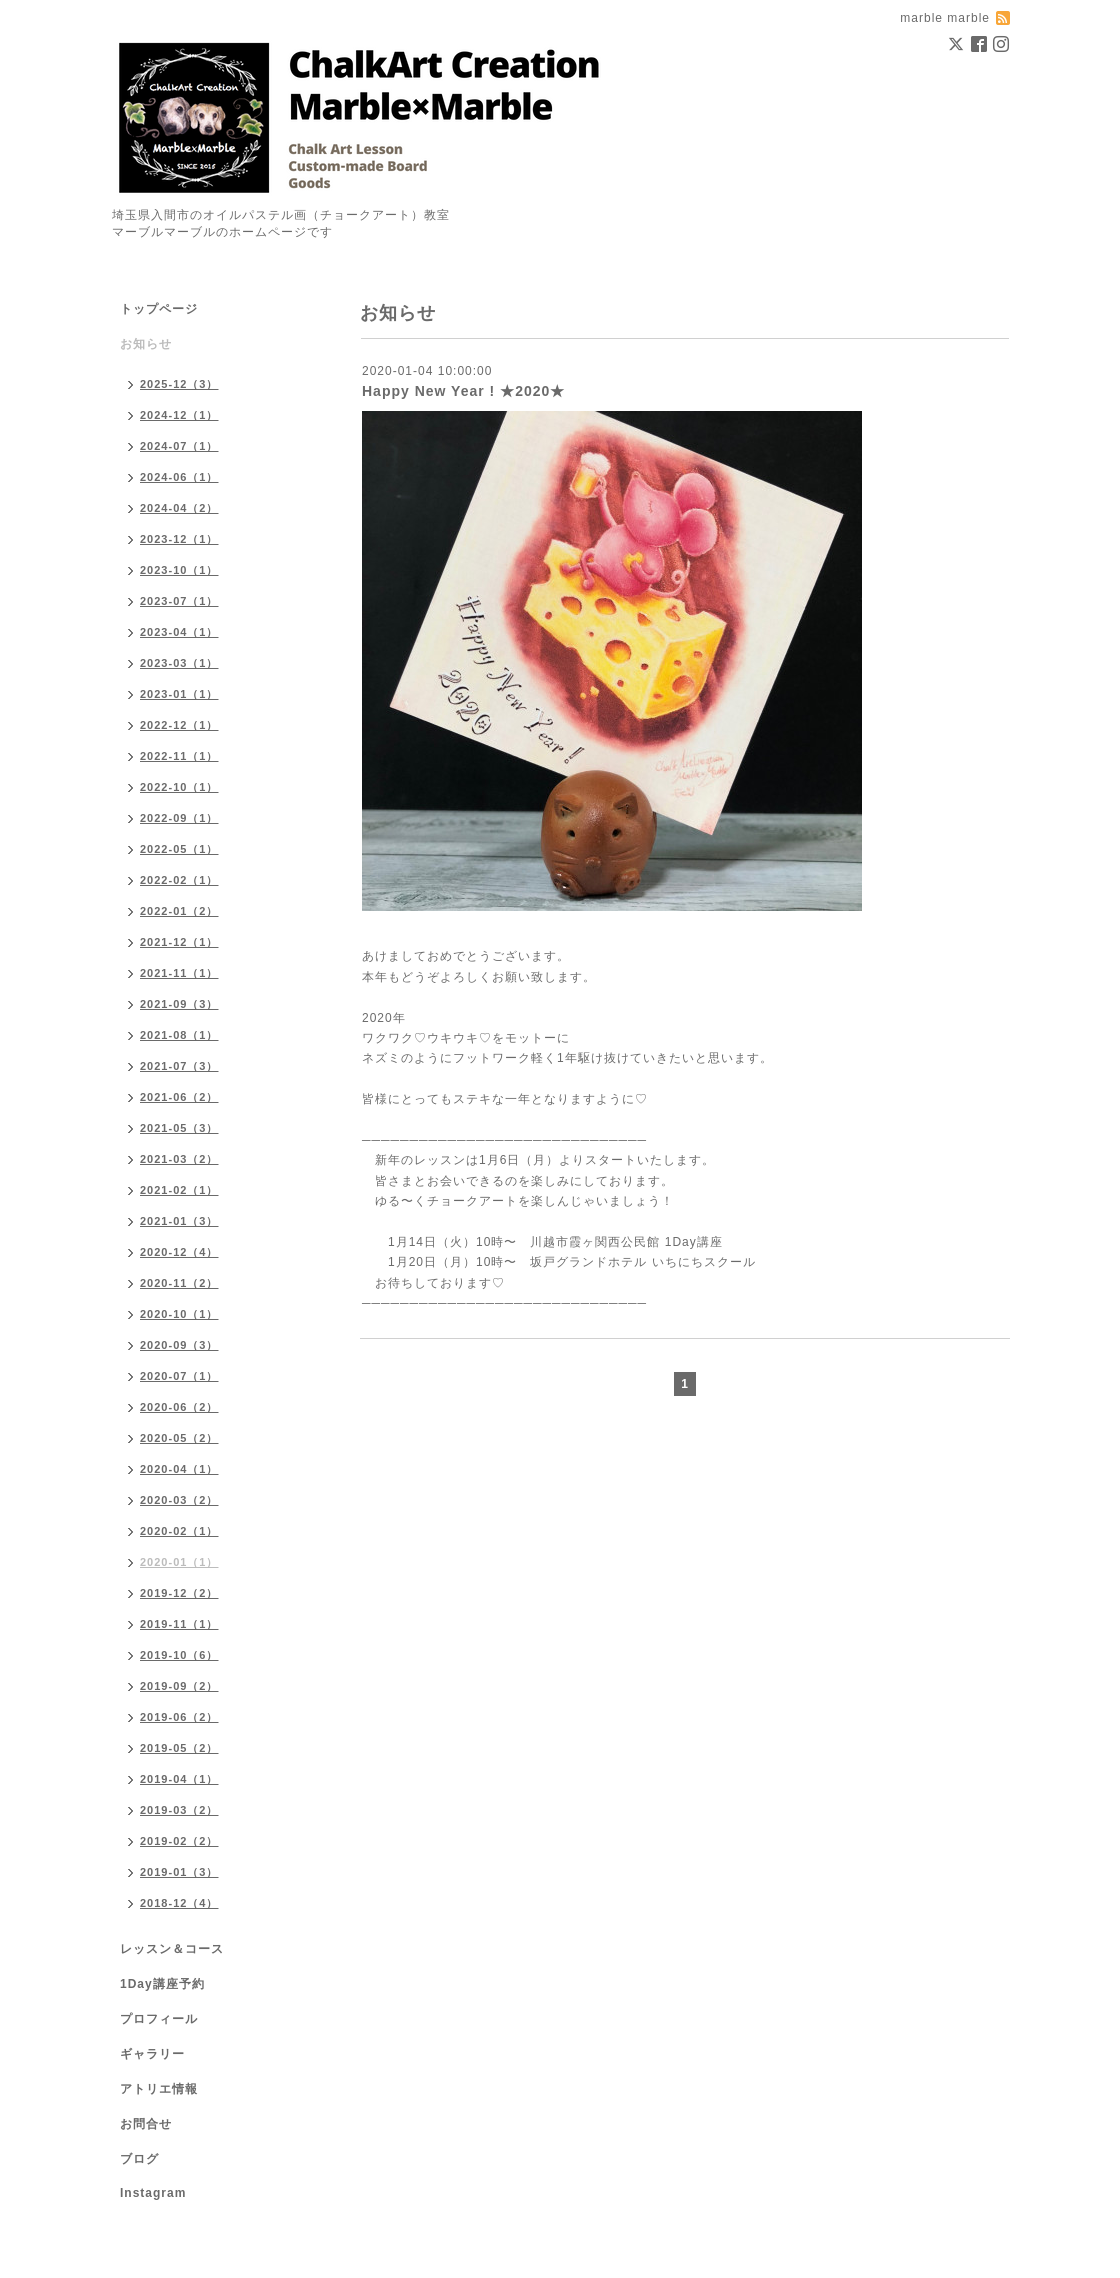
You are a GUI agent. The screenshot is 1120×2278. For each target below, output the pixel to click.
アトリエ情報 (159, 2089)
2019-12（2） (179, 1593)
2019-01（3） (179, 1872)
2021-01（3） (179, 1221)
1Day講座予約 (162, 1984)
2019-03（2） (179, 1810)
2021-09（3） (179, 1004)
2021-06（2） (179, 1097)
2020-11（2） (179, 1283)
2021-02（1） (179, 1190)
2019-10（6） (179, 1655)
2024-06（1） (179, 477)
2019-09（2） (179, 1686)
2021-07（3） (179, 1066)
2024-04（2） (179, 508)
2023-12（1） (179, 539)
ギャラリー (152, 2054)
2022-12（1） (179, 725)
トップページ (159, 309)
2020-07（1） (179, 1376)
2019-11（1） (179, 1624)
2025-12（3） (179, 384)
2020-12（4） (179, 1252)
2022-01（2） (179, 911)
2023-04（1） (179, 632)
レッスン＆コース (172, 1949)
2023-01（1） (179, 694)
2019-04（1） (179, 1779)
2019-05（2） (179, 1748)
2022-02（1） (179, 880)
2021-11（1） (179, 973)
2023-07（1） (179, 601)
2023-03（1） (179, 663)
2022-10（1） (179, 787)
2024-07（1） (179, 446)
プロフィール (159, 2019)
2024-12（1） (179, 415)
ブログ (139, 2159)
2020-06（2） (179, 1407)
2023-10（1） (179, 570)
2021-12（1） (179, 942)
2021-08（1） (179, 1035)
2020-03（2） (179, 1500)
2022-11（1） (179, 756)
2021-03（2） (179, 1159)
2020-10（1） (179, 1314)
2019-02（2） (179, 1841)
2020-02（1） (179, 1531)
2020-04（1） (179, 1469)
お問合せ (146, 2124)
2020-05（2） (179, 1438)
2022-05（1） (179, 849)
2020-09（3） (179, 1345)
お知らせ (146, 344)
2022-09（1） (179, 818)
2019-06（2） (179, 1717)
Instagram (153, 2193)
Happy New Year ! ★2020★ (463, 391)
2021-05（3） (179, 1128)
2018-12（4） (179, 1903)
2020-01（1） (179, 1562)
